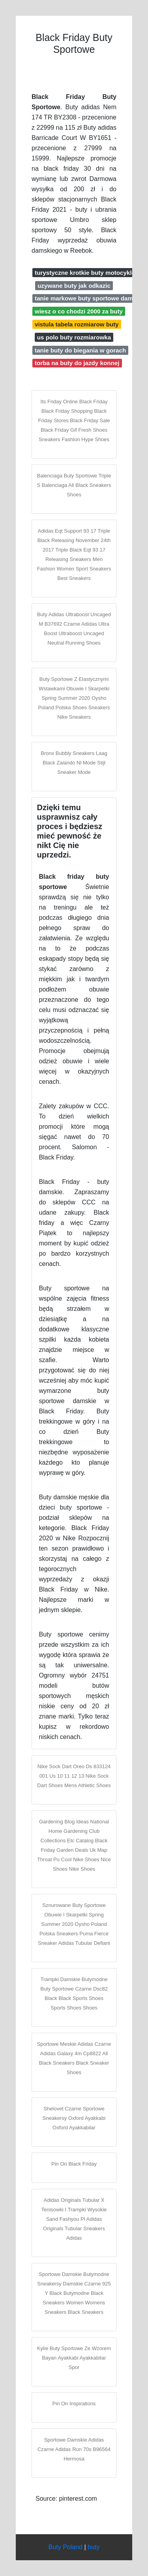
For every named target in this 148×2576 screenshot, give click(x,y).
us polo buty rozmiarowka (74, 337)
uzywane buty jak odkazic (74, 285)
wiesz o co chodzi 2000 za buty (79, 311)
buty (93, 2547)
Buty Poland (65, 2547)
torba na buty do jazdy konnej (77, 363)
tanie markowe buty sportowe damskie (90, 298)
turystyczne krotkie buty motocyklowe (89, 272)
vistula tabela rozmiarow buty (77, 324)
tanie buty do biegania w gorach (80, 350)
